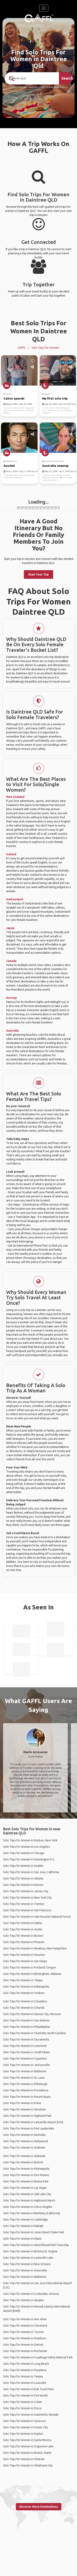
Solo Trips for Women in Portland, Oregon (29, 1967)
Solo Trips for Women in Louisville (24, 2382)
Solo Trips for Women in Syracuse (24, 2421)
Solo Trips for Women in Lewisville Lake (28, 2257)
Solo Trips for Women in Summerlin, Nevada (30, 2414)
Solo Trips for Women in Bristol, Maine (27, 2452)
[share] (32, 367)
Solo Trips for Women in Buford (23, 2162)
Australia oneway (55, 465)
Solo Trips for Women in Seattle (23, 1865)
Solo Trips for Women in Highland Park (27, 2115)
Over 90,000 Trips (57, 87)
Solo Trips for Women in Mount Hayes (27, 2096)
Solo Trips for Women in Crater (22, 2402)
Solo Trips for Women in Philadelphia (26, 2026)
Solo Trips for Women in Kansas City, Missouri (32, 2014)
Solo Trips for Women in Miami (22, 2238)
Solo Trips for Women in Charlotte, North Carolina (34, 2033)
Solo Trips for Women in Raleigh (23, 2226)
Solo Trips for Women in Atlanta (23, 1878)
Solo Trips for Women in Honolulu (24, 2109)
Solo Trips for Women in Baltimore (24, 2071)
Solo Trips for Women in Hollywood (25, 2141)
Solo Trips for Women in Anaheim (24, 2147)
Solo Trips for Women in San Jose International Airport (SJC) (37, 2285)
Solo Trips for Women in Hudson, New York (30, 1840)
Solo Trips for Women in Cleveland (25, 2325)
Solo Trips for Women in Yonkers (24, 1993)
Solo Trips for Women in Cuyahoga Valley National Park (38, 2357)
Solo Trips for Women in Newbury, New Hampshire (35, 1948)
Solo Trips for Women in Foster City (25, 2427)
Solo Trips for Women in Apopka (23, 2300)
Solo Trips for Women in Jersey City (25, 1891)
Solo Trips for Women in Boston (23, 1935)
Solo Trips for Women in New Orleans (27, 2264)
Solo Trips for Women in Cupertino (25, 2058)
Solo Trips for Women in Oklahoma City (28, 2465)
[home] (39, 18)
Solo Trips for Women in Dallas (22, 1923)
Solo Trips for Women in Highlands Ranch (29, 2200)
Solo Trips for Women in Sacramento (26, 2039)
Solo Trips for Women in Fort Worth (25, 2395)
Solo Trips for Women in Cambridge (25, 2219)
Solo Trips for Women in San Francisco (27, 1910)
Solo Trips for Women (45, 347)
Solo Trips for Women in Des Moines (26, 2175)
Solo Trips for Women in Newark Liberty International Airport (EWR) (36, 2308)
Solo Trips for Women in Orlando (24, 2007)
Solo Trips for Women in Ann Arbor (25, 2319)
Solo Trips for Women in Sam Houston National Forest (37, 1916)
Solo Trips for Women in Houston (24, 1954)
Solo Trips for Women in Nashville (24, 2134)
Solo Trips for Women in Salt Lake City (27, 2194)
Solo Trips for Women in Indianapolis (26, 1986)
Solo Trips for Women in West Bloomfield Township (36, 2245)
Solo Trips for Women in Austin (22, 1929)
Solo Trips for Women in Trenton (23, 1904)
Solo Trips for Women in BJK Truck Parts (28, 2389)
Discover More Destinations (38, 2506)
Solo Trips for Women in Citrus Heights (27, 2206)
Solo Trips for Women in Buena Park (25, 2181)
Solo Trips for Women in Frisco (22, 2408)
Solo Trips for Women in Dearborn (24, 2338)
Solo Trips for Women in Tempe (23, 2376)
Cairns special (13, 398)
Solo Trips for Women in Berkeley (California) (31, 2213)
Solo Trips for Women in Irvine (22, 2103)
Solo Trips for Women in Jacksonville (26, 2065)
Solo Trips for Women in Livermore (25, 2045)
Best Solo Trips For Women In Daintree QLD (38, 331)
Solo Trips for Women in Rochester (25, 2351)
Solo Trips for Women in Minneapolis (26, 2168)
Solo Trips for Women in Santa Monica (27, 2440)
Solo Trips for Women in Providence (25, 2090)
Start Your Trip (38, 574)
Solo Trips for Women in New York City (27, 1897)
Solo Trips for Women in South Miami (26, 2052)
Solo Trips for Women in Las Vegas (25, 2187)
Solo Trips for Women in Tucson (23, 2332)
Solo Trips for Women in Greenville (25, 2270)
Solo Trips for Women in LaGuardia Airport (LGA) (33, 2122)
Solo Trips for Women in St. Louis (24, 2077)
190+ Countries (30, 87)
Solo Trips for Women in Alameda (24, 2156)
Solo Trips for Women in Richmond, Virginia (30, 2251)
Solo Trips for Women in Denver (23, 1884)
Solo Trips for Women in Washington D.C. (29, 1859)
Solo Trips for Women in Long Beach (26, 2363)
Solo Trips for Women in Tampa (23, 1980)
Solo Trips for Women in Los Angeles (26, 1846)
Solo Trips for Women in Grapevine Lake (28, 2446)
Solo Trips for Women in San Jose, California (31, 1872)
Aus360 (9, 465)
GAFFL (22, 347)
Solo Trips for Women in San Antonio (26, 2020)
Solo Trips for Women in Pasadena (24, 2370)
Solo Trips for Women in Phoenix (23, 1942)
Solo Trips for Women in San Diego (25, 1961)
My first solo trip (55, 398)
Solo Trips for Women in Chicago (23, 1853)
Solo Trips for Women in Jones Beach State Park (33, 2232)
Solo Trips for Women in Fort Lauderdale (28, 2128)
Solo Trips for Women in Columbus (25, 2001)
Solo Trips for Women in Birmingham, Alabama (32, 1973)
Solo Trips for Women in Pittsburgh (25, 2084)
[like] (32, 361)
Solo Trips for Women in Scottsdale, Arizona (31, 2293)
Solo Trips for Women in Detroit (23, 2344)
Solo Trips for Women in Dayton (23, 2433)
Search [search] (66, 78)
